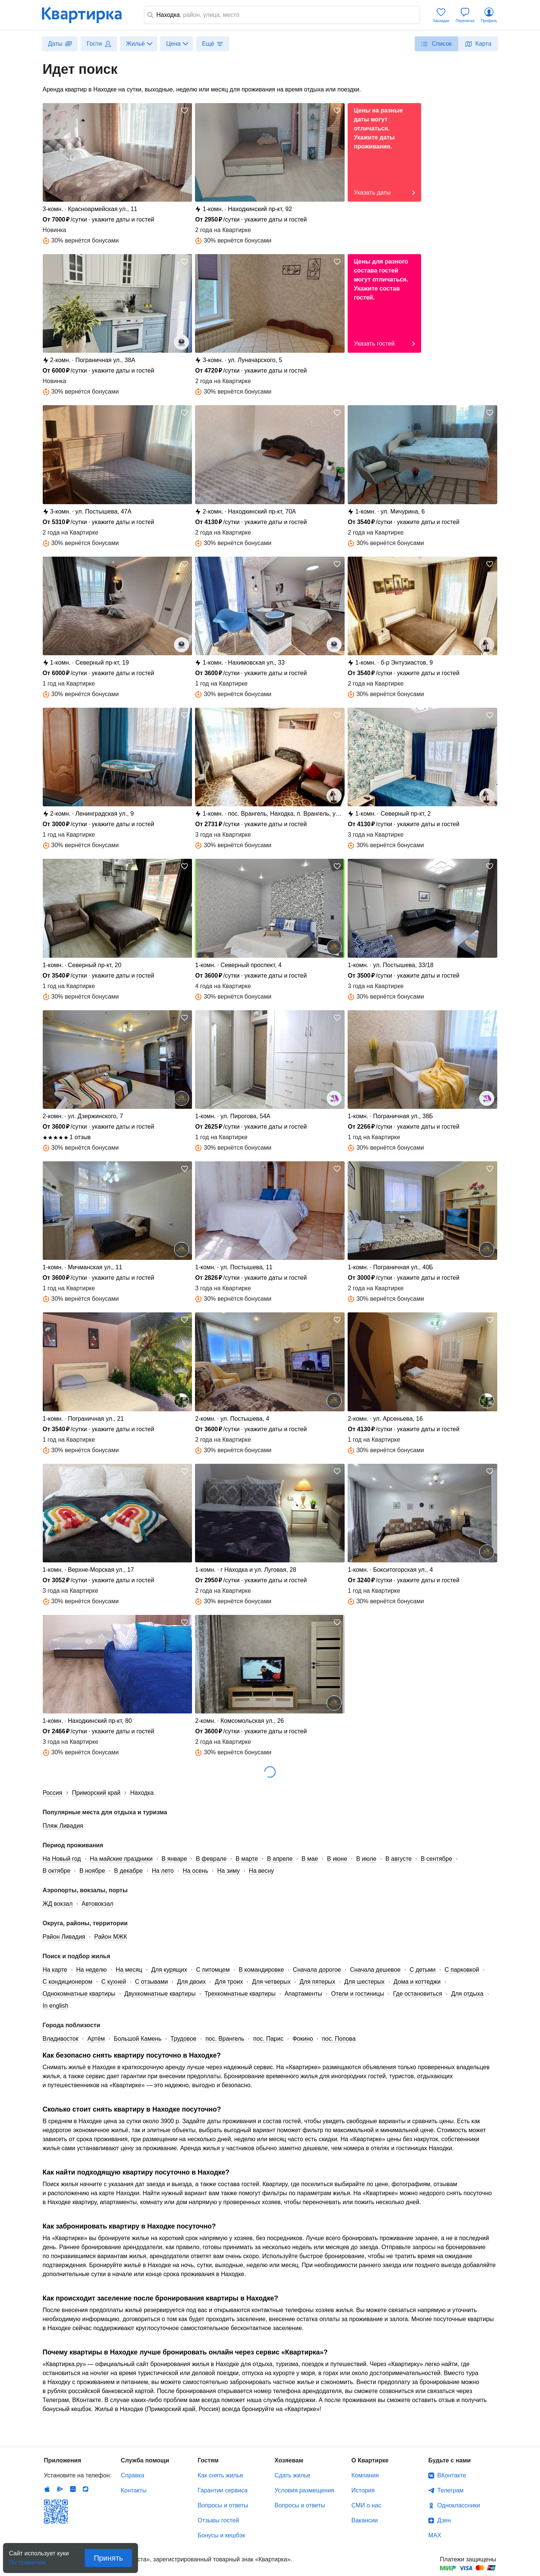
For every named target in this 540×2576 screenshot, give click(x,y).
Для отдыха (467, 1993)
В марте (247, 1859)
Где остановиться (417, 1993)
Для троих (229, 1981)
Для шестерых (364, 1981)
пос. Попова (339, 2038)
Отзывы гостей (218, 2520)
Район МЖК (110, 1936)
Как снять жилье (220, 2475)
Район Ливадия (64, 1936)
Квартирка (87, 15)
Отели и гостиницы (357, 1993)
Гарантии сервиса (223, 2490)
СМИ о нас (366, 2505)
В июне (337, 1859)
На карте (55, 1969)
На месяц (129, 1969)
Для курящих (169, 1969)
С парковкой (462, 1969)
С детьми (422, 1969)
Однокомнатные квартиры (79, 1993)
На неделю (91, 1969)
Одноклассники (458, 2505)
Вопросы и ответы (223, 2505)
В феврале (211, 1859)
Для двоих (191, 1981)
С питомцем (213, 1969)
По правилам (27, 2560)
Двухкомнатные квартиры (160, 1993)
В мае (310, 1859)
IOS (47, 2489)
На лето (163, 1871)
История (363, 2490)
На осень (195, 1871)
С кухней (113, 1981)
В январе (174, 1859)
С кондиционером (68, 1981)
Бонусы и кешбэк (221, 2535)
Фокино (302, 2038)
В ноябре (92, 1871)
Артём (96, 2038)
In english (56, 2005)
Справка (132, 2475)
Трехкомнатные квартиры (239, 1993)
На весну (261, 1871)
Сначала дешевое (375, 1969)
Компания (365, 2475)
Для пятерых (317, 1981)
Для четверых (271, 1981)
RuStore (85, 2489)
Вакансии (364, 2520)
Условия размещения (304, 2490)
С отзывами (151, 1981)
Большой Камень (137, 2038)
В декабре (128, 1871)
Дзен (444, 2520)
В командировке (261, 1969)
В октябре (56, 1871)
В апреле (279, 1859)
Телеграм (450, 2490)
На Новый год (62, 1859)
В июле (366, 1859)
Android (60, 2489)
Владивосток (60, 2038)
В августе (399, 1859)
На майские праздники (121, 1859)
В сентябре (436, 1859)
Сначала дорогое (317, 1969)
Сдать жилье (292, 2475)
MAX (434, 2535)
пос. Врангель (225, 2038)
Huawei (72, 2489)
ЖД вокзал (58, 1904)
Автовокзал (98, 1904)
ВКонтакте (451, 2475)
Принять (108, 2558)
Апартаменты (303, 1993)
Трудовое (183, 2038)
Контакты (134, 2490)
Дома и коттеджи (417, 1981)
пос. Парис (268, 2038)
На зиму (228, 1871)
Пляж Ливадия (63, 1826)
